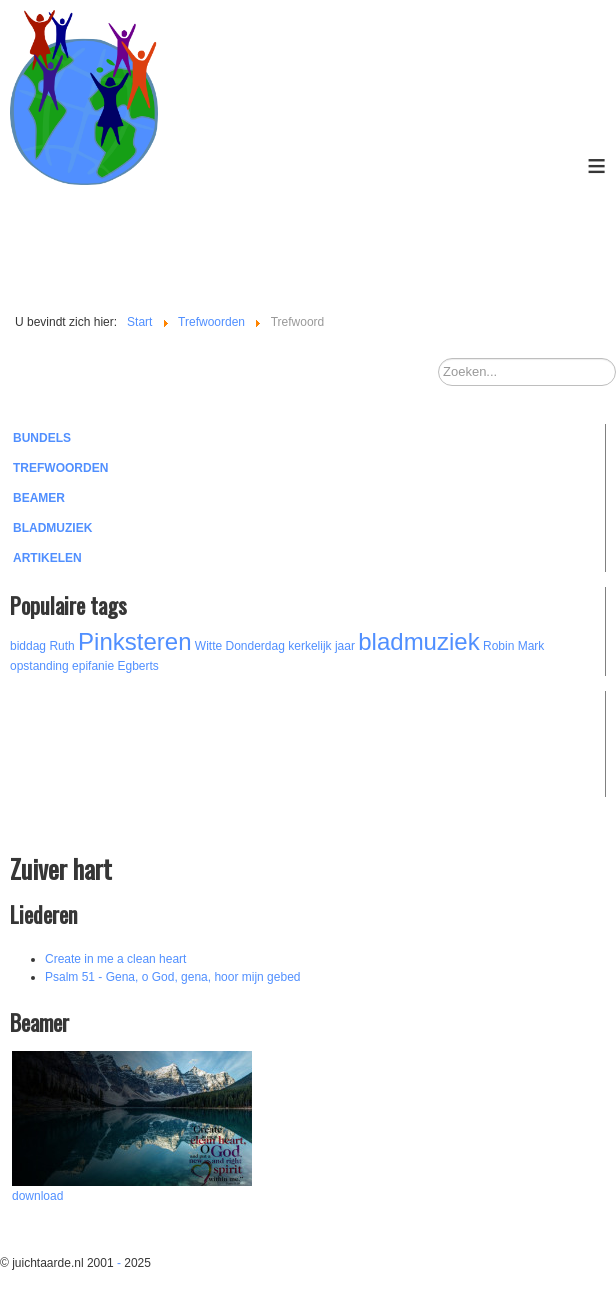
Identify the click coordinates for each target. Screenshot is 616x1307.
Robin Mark (513, 646)
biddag (28, 646)
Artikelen (47, 558)
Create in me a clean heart (115, 959)
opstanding (39, 666)
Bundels (42, 438)
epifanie (93, 666)
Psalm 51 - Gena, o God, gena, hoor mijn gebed (173, 977)
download (37, 1196)
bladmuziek (418, 641)
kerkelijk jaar (321, 646)
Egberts (137, 666)
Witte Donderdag (240, 646)
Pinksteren (134, 641)
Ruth (61, 646)
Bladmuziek (52, 528)
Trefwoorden (60, 468)
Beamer (39, 498)
